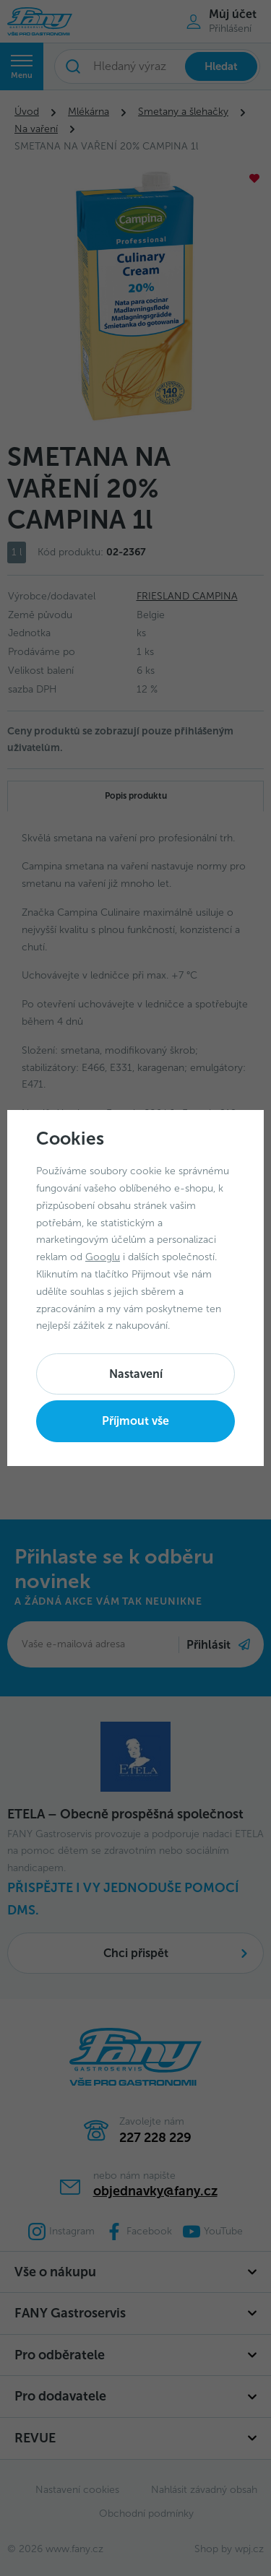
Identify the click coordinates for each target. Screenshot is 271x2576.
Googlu (102, 1257)
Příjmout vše (135, 1421)
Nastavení (136, 1374)
